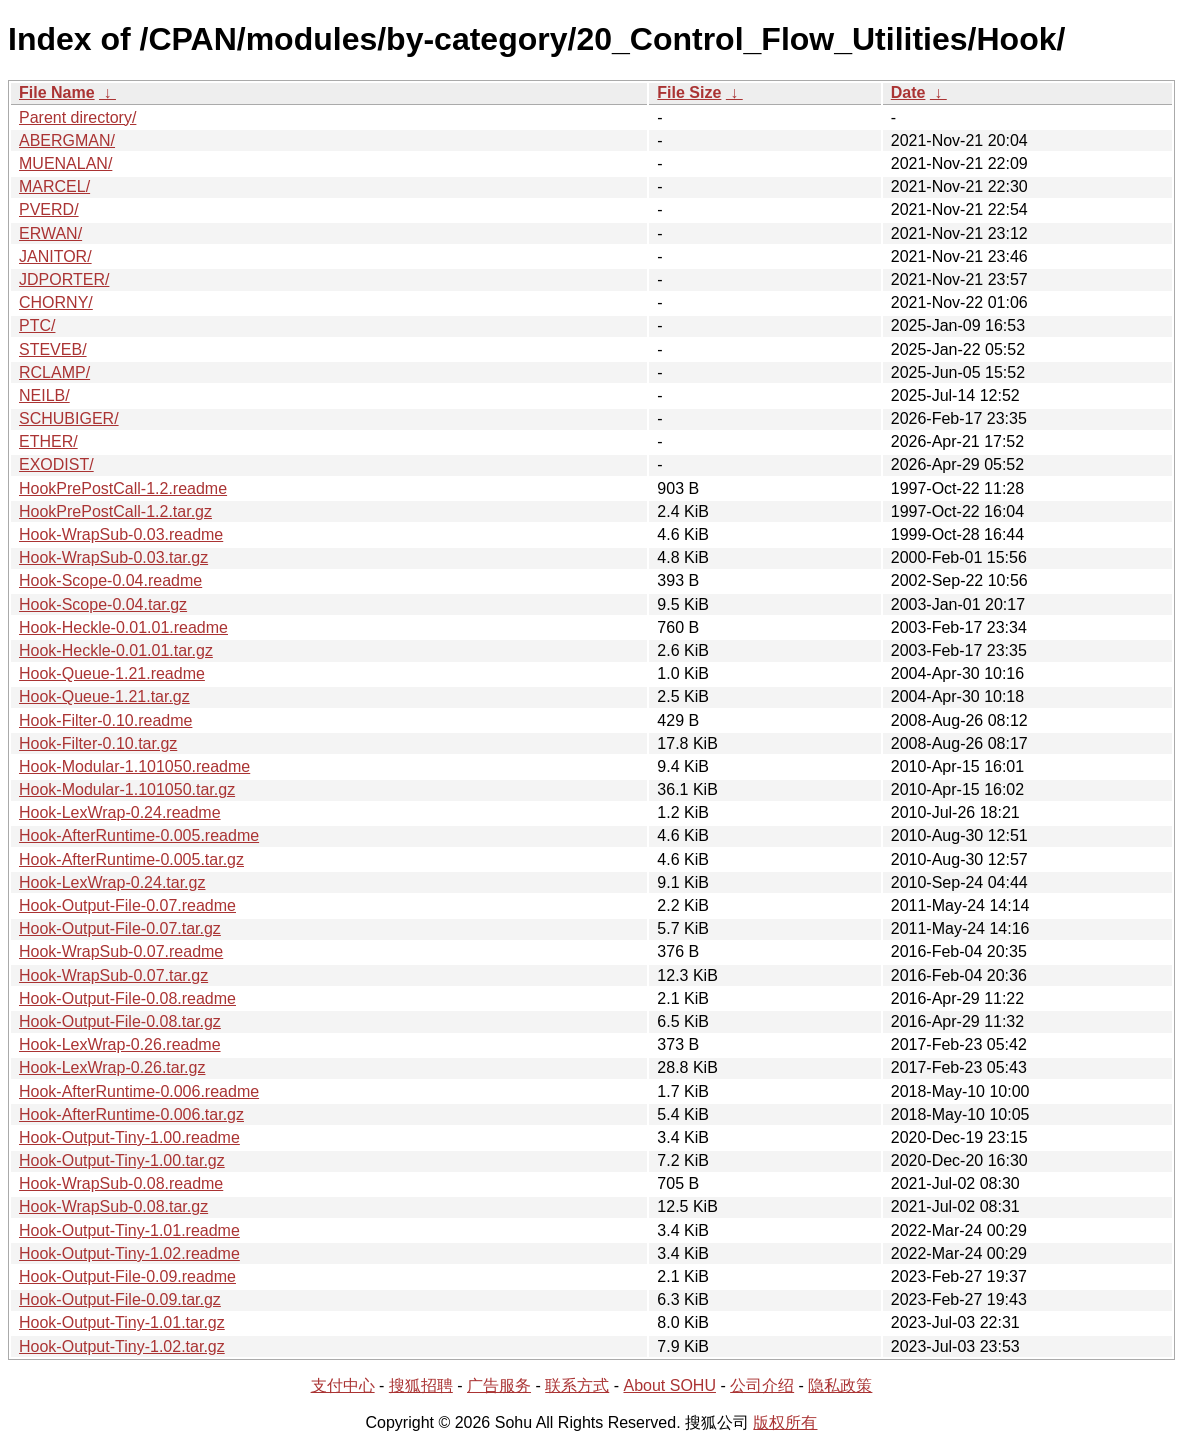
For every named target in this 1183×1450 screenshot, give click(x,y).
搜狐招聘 (421, 1385)
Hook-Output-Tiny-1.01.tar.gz (122, 1322)
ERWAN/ (50, 233)
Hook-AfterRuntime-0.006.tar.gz (131, 1114)
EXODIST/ (56, 464)
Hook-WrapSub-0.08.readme (121, 1183)
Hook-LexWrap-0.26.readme (120, 1044)
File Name (57, 92)
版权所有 (785, 1422)
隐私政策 (840, 1385)
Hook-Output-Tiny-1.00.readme (129, 1137)
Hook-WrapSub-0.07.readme (121, 951)
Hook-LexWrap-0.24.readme (120, 812)
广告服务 (499, 1385)
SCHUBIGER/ (69, 418)
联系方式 (577, 1385)
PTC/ (37, 325)
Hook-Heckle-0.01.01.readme (123, 627)
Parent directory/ (77, 117)
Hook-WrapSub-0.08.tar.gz (113, 1206)
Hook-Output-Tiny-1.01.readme (129, 1230)
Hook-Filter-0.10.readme (105, 720)
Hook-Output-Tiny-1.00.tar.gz (122, 1160)
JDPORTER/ (64, 279)
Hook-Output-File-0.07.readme (127, 905)
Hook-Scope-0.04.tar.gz (103, 604)
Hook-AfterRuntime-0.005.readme (139, 835)
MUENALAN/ (65, 163)
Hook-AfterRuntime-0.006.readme (139, 1091)
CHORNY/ (56, 302)
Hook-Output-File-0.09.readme (127, 1276)
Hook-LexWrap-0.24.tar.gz (112, 882)
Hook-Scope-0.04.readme (110, 580)
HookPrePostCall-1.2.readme (123, 488)
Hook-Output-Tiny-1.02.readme (129, 1253)
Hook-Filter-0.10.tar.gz (98, 743)
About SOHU (669, 1385)
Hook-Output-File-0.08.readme (127, 998)
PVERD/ (49, 209)
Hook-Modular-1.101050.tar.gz (127, 789)
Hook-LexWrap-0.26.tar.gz (112, 1067)
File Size (689, 92)
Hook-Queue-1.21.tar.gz (104, 696)
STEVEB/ (53, 349)
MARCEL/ (54, 186)
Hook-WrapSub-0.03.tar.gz (113, 557)
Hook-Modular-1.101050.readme (134, 766)
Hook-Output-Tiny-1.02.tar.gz (122, 1346)
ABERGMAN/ (67, 140)
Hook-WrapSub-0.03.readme (121, 534)
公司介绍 (762, 1385)
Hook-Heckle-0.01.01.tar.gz (116, 650)
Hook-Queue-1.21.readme (112, 673)
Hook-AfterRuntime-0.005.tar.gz (131, 859)
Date (908, 92)
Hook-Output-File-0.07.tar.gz (120, 928)
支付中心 (343, 1385)
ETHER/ (48, 441)
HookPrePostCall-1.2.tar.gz (115, 511)
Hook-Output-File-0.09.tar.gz (120, 1299)
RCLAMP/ (54, 372)
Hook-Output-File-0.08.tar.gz (120, 1021)
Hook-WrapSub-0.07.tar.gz (113, 975)
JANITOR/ (55, 256)
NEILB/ (44, 395)
